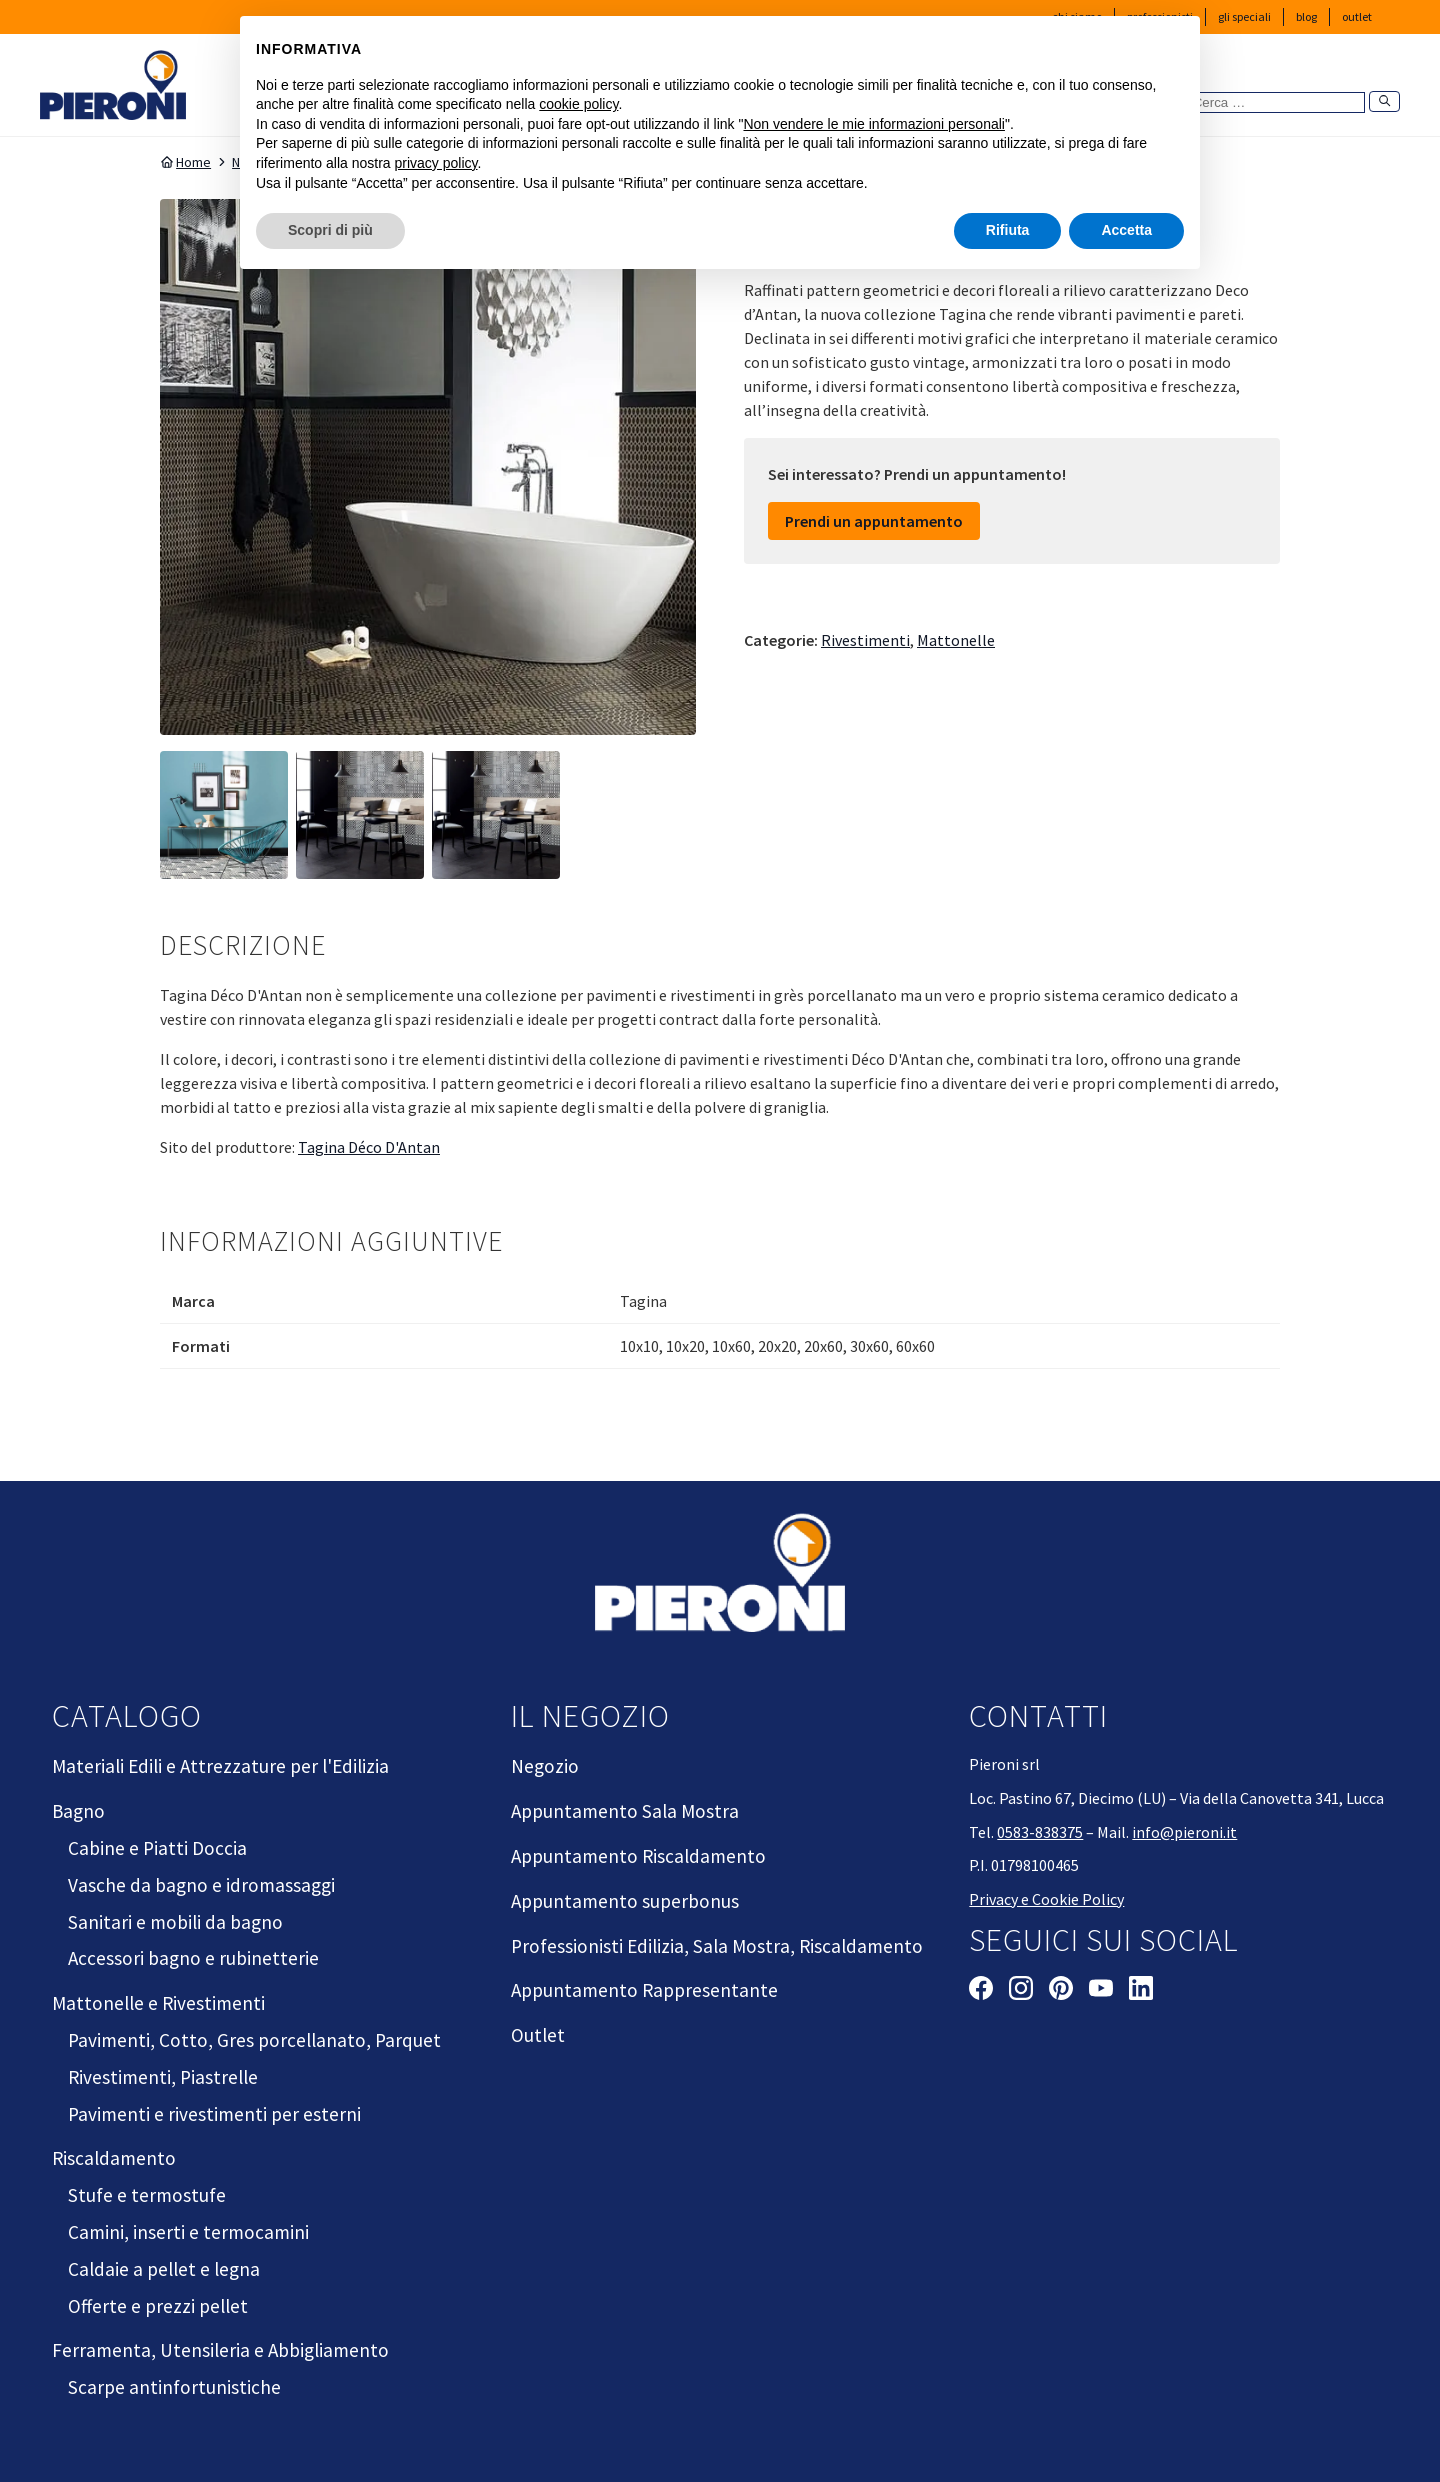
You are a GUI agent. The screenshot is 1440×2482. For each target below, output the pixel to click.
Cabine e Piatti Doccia (157, 1848)
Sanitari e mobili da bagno (175, 1922)
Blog (1306, 16)
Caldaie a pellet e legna (164, 2269)
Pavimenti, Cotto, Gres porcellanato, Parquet (254, 2040)
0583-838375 (1040, 1832)
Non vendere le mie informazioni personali (873, 124)
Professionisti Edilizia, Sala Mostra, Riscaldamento (717, 1946)
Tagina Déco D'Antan (369, 1147)
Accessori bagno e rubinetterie (193, 1958)
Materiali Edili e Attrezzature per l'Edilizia (220, 1766)
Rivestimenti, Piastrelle (163, 2077)
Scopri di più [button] (330, 230)
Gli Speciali (1244, 16)
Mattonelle (956, 640)
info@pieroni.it (1184, 1832)
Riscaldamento (114, 2158)
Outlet (1357, 16)
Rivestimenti (865, 640)
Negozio (545, 1766)
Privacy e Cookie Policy (1046, 1899)
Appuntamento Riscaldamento (638, 1856)
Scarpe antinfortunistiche (174, 2387)
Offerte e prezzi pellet (158, 2306)
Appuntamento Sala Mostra (625, 1811)
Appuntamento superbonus (625, 1901)
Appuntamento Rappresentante (644, 1990)
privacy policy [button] (436, 163)
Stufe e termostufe (147, 2195)
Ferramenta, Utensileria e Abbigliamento (220, 2350)
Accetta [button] (1126, 230)
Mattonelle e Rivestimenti (158, 2003)
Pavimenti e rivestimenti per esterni (214, 2114)
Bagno (78, 1811)
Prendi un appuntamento (874, 521)
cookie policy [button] (578, 104)
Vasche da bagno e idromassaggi (201, 1885)
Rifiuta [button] (1008, 230)
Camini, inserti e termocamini (188, 2232)
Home (185, 162)
